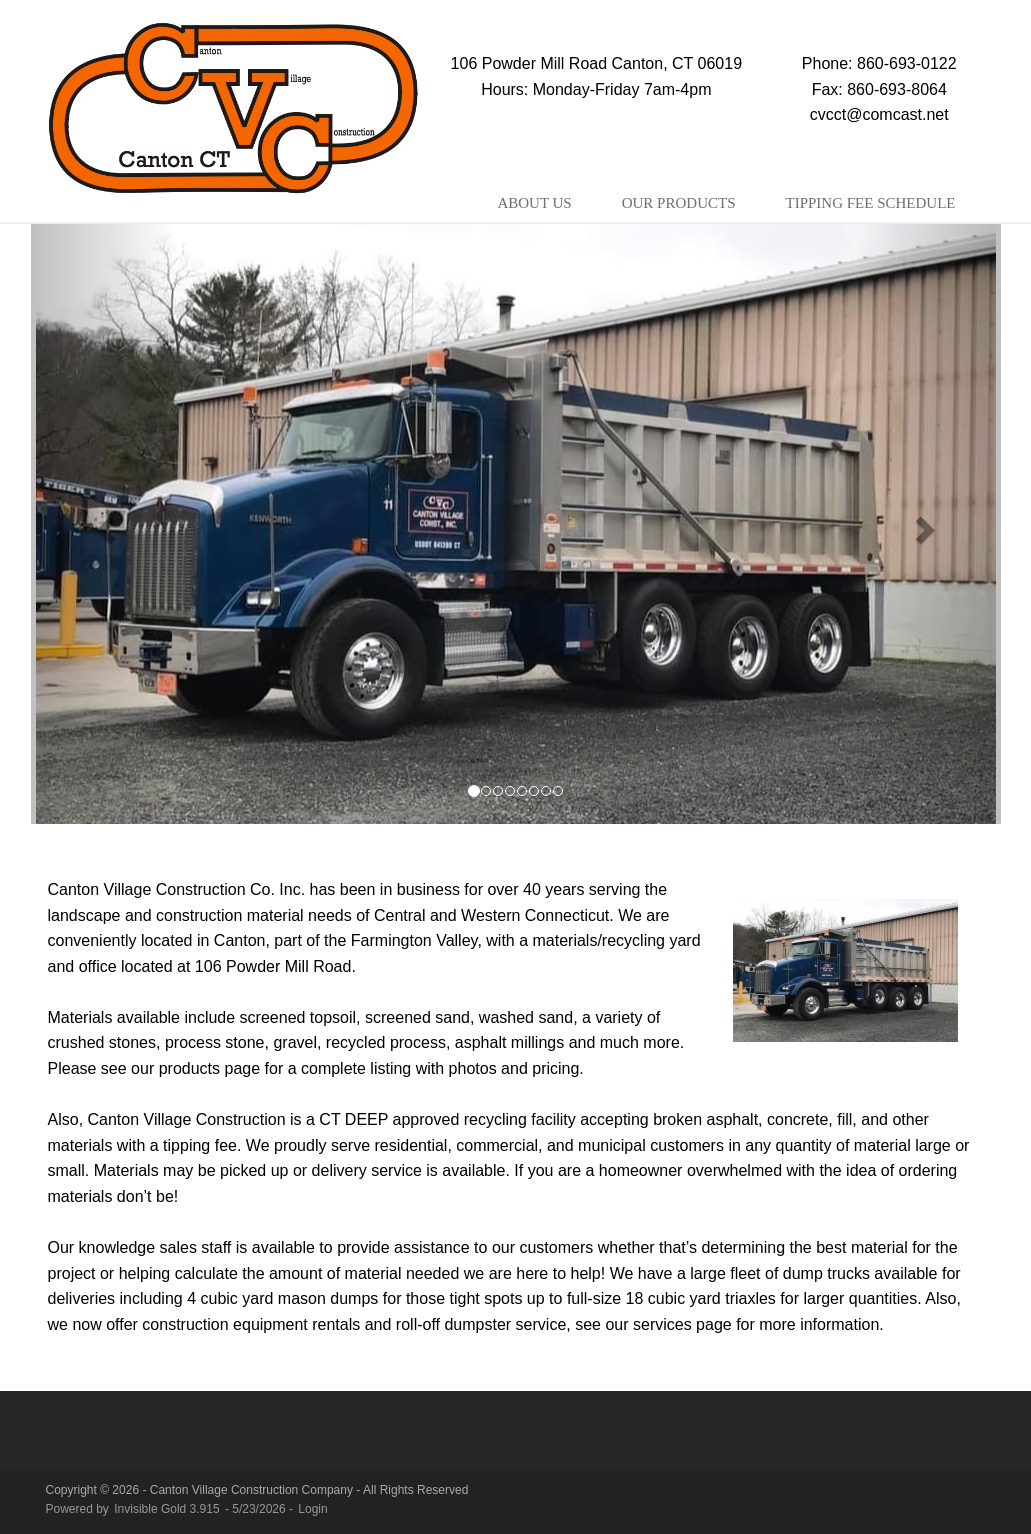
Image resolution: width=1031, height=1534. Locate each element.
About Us (534, 203)
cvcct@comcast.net (879, 114)
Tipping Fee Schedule (870, 203)
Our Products (679, 203)
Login (312, 1509)
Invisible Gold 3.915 (168, 1509)
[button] (104, 524)
